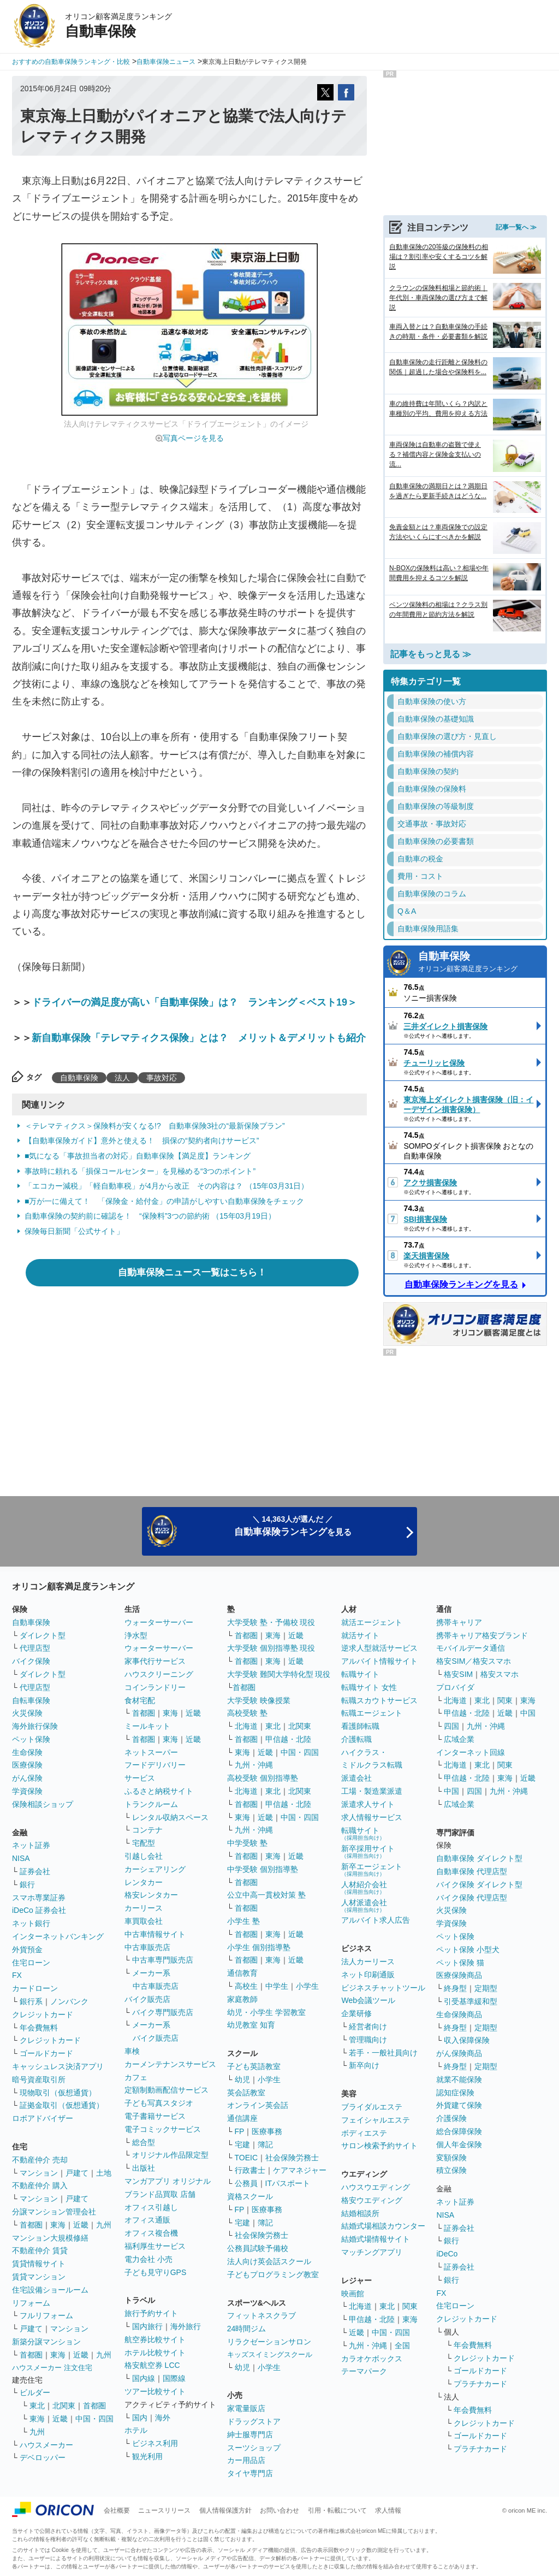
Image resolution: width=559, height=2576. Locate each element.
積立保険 (451, 2170)
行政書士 (250, 2170)
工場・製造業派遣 (371, 1791)
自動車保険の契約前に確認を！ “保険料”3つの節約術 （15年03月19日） (150, 1216)
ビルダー (35, 2392)
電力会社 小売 (148, 2259)
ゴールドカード (46, 2053)
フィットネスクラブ (261, 2315)
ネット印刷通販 (368, 1974)
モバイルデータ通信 (470, 1648)
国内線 (143, 2378)
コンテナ (147, 1829)
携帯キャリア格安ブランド (482, 1635)
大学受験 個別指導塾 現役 (271, 1648)
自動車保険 (79, 1077)
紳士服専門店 (250, 2434)
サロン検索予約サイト (379, 2145)
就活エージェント (371, 1622)
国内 (139, 2417)
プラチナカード (480, 2383)
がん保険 (27, 1778)
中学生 (276, 1986)
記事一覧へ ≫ (516, 227)
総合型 (143, 2142)
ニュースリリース (164, 2510)
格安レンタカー (151, 1894)
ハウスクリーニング (158, 1674)
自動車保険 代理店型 (471, 1871)
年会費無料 (39, 2027)
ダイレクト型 (43, 1635)
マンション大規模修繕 (50, 2238)
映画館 (352, 2293)
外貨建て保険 (459, 2105)
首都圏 (31, 2224)
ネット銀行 (31, 1923)
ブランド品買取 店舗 (159, 2194)
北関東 (63, 2405)
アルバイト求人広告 (375, 1920)
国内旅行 (147, 2326)
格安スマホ (499, 1674)
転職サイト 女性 (369, 1687)
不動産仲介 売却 (40, 2159)
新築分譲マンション (46, 2341)
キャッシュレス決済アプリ (58, 2066)
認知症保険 (455, 2092)
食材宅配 (139, 1700)
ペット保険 (31, 1739)
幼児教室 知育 (251, 2024)
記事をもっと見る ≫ (430, 654)
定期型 (485, 1988)
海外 (162, 2417)
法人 (122, 1077)
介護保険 (451, 2118)
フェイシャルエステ (375, 2120)
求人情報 (388, 2510)
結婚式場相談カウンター (383, 2225)
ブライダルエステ (371, 2106)
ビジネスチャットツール (383, 1987)
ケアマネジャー (299, 2170)
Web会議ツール (368, 2000)
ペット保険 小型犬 (467, 1949)
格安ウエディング (371, 2200)
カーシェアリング (155, 1869)
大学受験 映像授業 (258, 1700)
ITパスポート (287, 2183)
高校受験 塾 (247, 1713)
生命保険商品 (459, 2014)
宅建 (242, 2144)
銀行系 (31, 2001)
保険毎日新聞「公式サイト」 (74, 1231)
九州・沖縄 (254, 1764)
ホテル (135, 2430)
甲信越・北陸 (288, 1739)
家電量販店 (246, 2408)
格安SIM (458, 1674)
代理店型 (35, 1648)
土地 (103, 2173)
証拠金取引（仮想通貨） (62, 2105)
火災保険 (27, 1713)
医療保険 (27, 1764)
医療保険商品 (459, 1975)
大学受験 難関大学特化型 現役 (279, 1674)
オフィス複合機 (151, 2233)
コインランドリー (155, 1687)
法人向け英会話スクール (269, 2261)
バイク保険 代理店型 (471, 1897)
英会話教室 (246, 2092)
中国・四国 (94, 2418)
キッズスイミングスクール (269, 2354)
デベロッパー (43, 2457)
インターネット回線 (470, 1752)
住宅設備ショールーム (50, 2289)
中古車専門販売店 (162, 1959)
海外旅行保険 (35, 1726)
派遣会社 (356, 1778)
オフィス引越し (151, 2207)
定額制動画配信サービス (166, 2089)
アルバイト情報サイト (379, 1661)
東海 (58, 2224)
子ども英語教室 (254, 2066)
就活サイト (360, 1635)
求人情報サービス (371, 1817)
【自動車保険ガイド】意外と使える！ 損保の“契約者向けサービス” (142, 1140)
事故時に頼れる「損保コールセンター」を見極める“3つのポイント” (140, 1171)
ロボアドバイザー (42, 2118)
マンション (39, 2173)
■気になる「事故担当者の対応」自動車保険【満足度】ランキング (138, 1155)
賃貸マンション (39, 2276)
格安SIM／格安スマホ (473, 1661)
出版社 (143, 2168)
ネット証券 (31, 1845)
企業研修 (356, 2013)
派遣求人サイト (368, 1804)
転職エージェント (371, 1713)
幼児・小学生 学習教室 (266, 2012)
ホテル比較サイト (155, 2352)
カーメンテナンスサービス (170, 2064)
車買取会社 (143, 1921)
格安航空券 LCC (152, 2365)
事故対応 (161, 1077)
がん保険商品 (459, 2053)
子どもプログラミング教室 (273, 2274)
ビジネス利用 (155, 2443)
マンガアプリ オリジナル (167, 2181)
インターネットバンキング (58, 1936)
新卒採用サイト (368, 1851)
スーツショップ (254, 2447)
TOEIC (246, 2157)
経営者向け (368, 2026)
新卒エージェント (371, 1869)
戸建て (77, 2173)
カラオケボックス (371, 2358)
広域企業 (459, 1739)
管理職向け (368, 2039)
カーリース (143, 1908)
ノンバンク (69, 2001)
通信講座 (242, 2118)
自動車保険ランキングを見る (461, 1284)
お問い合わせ (279, 2510)
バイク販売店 (147, 1999)
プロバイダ (455, 1687)
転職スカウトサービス (379, 1700)
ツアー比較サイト (155, 2391)
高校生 (246, 1986)
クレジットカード (42, 2014)
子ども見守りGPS (155, 2272)
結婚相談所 (360, 2213)
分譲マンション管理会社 (54, 2211)
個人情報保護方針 (225, 2510)
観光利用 (147, 2456)
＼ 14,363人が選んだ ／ (293, 1526)
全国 (402, 2345)
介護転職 (356, 1739)
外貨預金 (27, 1949)
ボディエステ (364, 2133)
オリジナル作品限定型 (170, 2154)
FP (240, 2131)
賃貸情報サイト (39, 2263)
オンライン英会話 (257, 2105)
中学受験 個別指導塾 (262, 1869)
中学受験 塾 (247, 1843)
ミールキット (147, 1726)
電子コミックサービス (162, 2129)
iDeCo (446, 2253)
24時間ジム (246, 2328)
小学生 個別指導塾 (258, 1947)
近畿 (80, 2224)
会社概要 (117, 2510)
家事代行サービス (155, 1661)
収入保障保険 (467, 2040)
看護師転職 (360, 1726)
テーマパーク (364, 2371)
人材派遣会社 (364, 1905)
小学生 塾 (243, 1921)
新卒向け (364, 2065)
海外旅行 (185, 2326)
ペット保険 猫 (460, 1962)
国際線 (174, 2378)
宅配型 (143, 1843)
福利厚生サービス (155, 2246)
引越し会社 (143, 1856)
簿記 (265, 2144)
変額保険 (451, 2157)
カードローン (35, 1988)
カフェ (135, 2077)
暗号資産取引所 (39, 2079)
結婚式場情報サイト (375, 2239)
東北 (37, 2405)
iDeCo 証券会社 (39, 1910)
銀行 (27, 1884)
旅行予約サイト (151, 2313)
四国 (451, 1726)
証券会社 (35, 1871)
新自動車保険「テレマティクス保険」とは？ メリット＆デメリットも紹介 (199, 1037)
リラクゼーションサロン (269, 2341)
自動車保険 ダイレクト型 (479, 1858)
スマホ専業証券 (39, 1897)
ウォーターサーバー (158, 1622)
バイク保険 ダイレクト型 (479, 1884)
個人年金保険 (459, 2144)
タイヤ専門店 (250, 2473)
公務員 (246, 2183)
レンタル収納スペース (170, 1817)
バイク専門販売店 (162, 2012)
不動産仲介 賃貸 (40, 2250)
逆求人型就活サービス (379, 1648)
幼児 (242, 2079)
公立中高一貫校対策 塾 (266, 1894)
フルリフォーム (46, 2315)
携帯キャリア (459, 1622)
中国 (528, 1713)
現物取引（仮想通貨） (58, 2092)
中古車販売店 (147, 1947)
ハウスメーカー (46, 2445)
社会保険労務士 (292, 2157)
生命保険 (27, 1752)
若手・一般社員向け (383, 2052)
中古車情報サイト (155, 1934)
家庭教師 (242, 1999)
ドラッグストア (254, 2421)
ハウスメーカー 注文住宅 (52, 2368)
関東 (410, 2306)
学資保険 (27, 1791)
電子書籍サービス (155, 2116)
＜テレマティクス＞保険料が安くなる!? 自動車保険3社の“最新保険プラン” (155, 1125)
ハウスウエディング (375, 2187)
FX (17, 1975)
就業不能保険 (459, 2079)
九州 (103, 2224)
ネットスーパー (151, 1752)
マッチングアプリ (371, 2252)
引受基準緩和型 (470, 2001)
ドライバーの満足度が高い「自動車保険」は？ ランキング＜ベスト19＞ (194, 1002)
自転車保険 (31, 1700)
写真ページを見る (193, 438)
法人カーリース (368, 1961)
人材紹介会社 (364, 1887)
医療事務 (267, 2131)
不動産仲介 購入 (40, 2185)
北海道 (246, 1726)
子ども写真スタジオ (158, 2103)
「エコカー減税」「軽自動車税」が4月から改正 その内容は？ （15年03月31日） (166, 1185)
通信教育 (242, 1973)
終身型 (455, 1988)
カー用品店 (246, 2460)
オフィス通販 (147, 2219)
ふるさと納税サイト (158, 1791)
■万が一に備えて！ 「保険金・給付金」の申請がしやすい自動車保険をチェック (164, 1201)
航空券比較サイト (155, 2339)
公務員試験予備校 (257, 2248)
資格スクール (250, 2196)
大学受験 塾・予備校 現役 (271, 1622)
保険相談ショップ (42, 1804)
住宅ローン (31, 1962)
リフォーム (31, 2303)
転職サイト (360, 1674)
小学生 (307, 1986)
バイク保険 (31, 1661)
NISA (21, 1858)
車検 (132, 2051)
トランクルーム (151, 1804)
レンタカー (143, 1882)
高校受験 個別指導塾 (262, 1778)
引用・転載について (337, 2510)
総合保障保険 (459, 2131)
